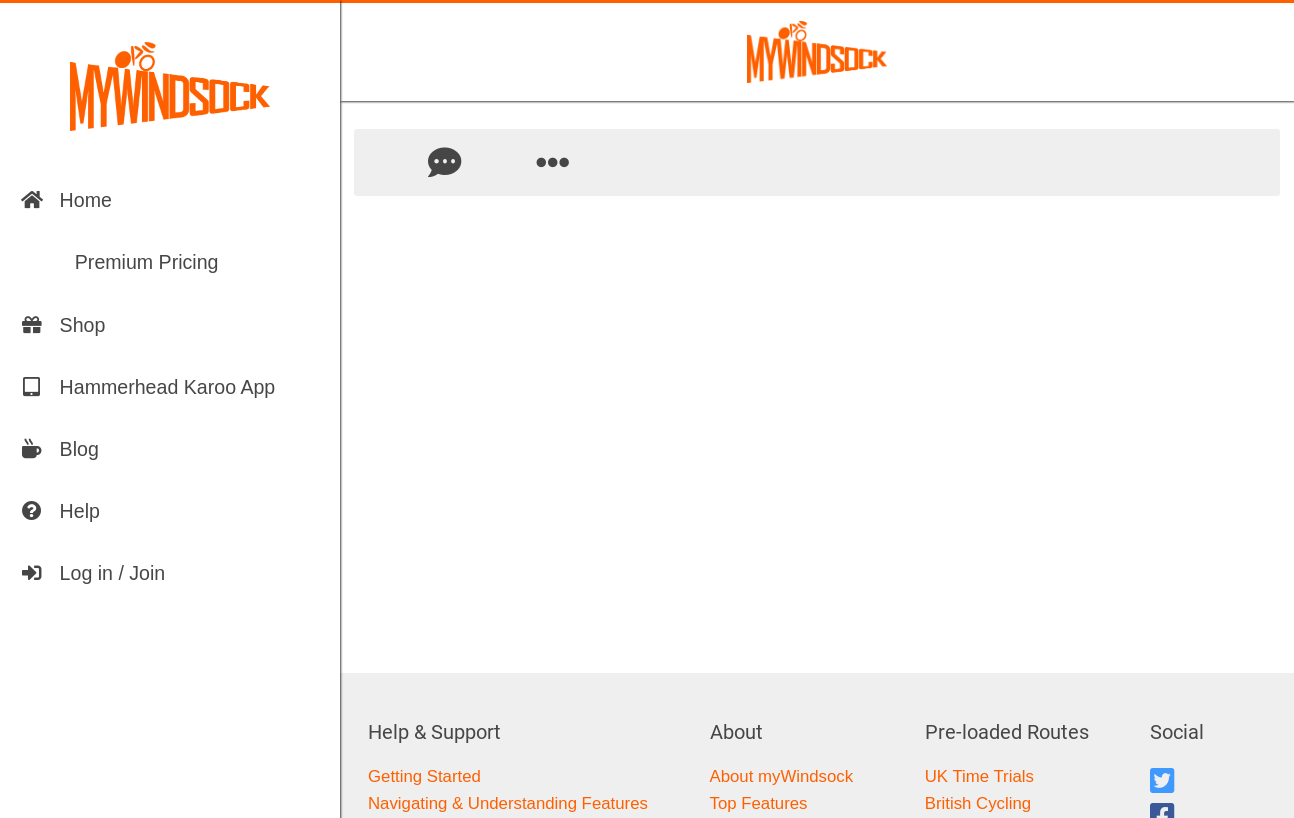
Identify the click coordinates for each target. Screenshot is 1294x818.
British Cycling (978, 803)
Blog (59, 449)
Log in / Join (93, 573)
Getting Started (424, 776)
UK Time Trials (979, 776)
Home (66, 200)
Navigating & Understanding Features (508, 803)
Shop (63, 325)
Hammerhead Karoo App (148, 387)
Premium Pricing (119, 262)
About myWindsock (782, 776)
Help (60, 511)
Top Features (759, 803)
